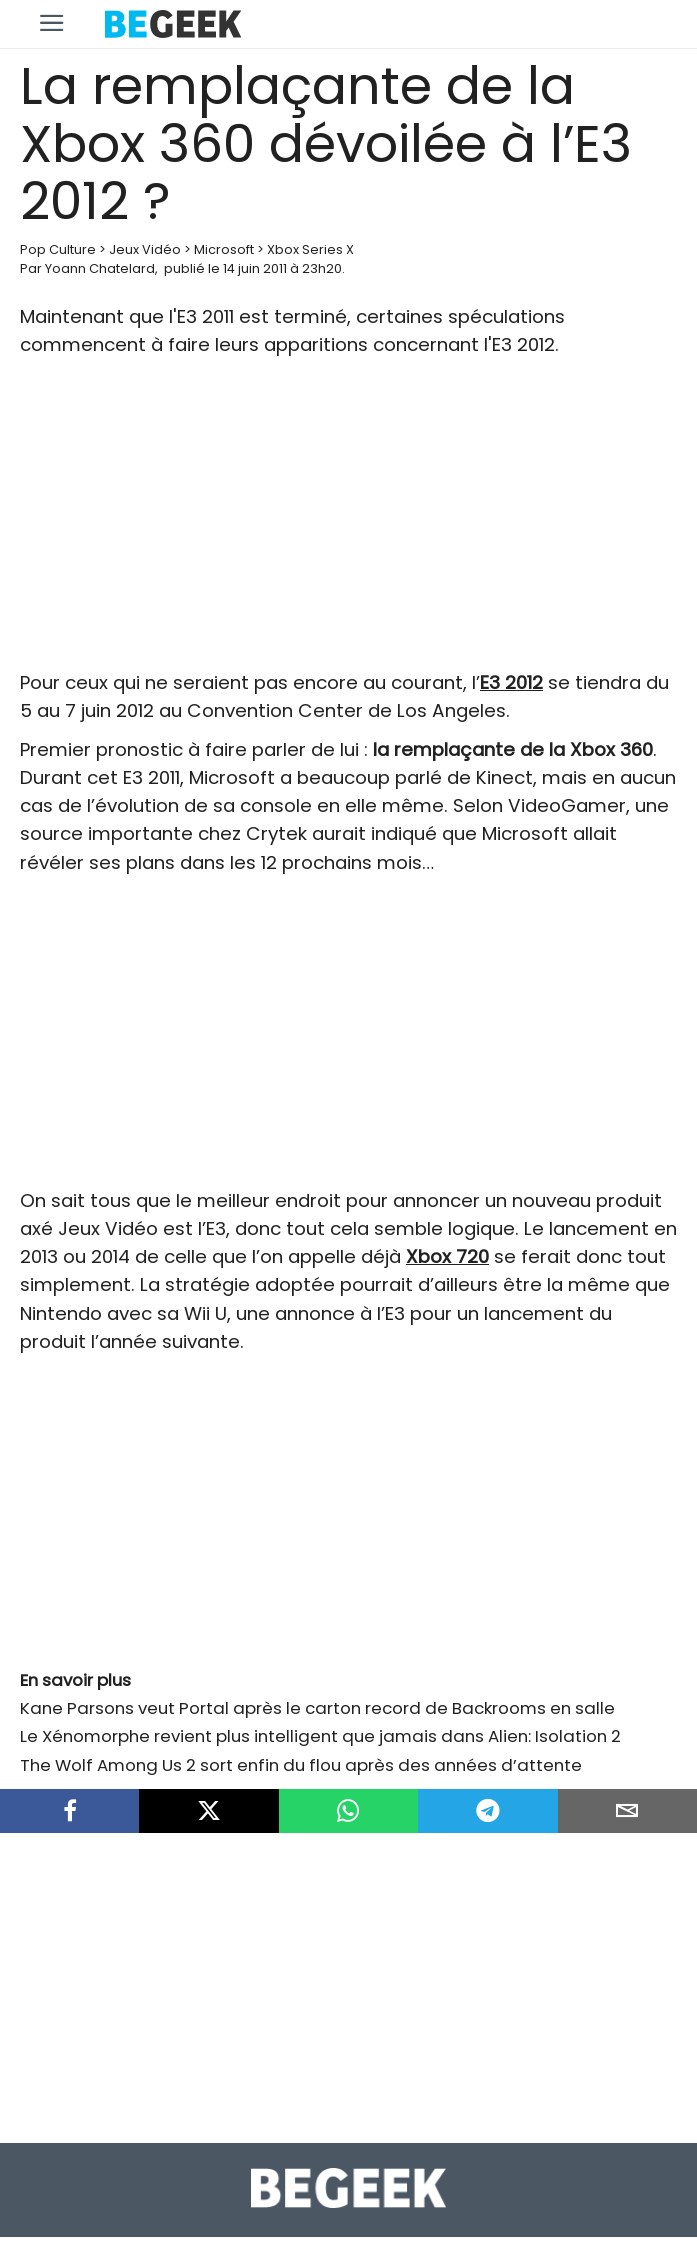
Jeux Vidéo (145, 249)
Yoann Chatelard (100, 268)
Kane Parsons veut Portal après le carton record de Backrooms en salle (317, 1708)
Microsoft (224, 249)
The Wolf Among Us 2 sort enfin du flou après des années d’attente (301, 1765)
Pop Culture (58, 249)
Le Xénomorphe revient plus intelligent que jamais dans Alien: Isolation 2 (320, 1736)
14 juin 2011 (255, 268)
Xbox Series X (310, 249)
